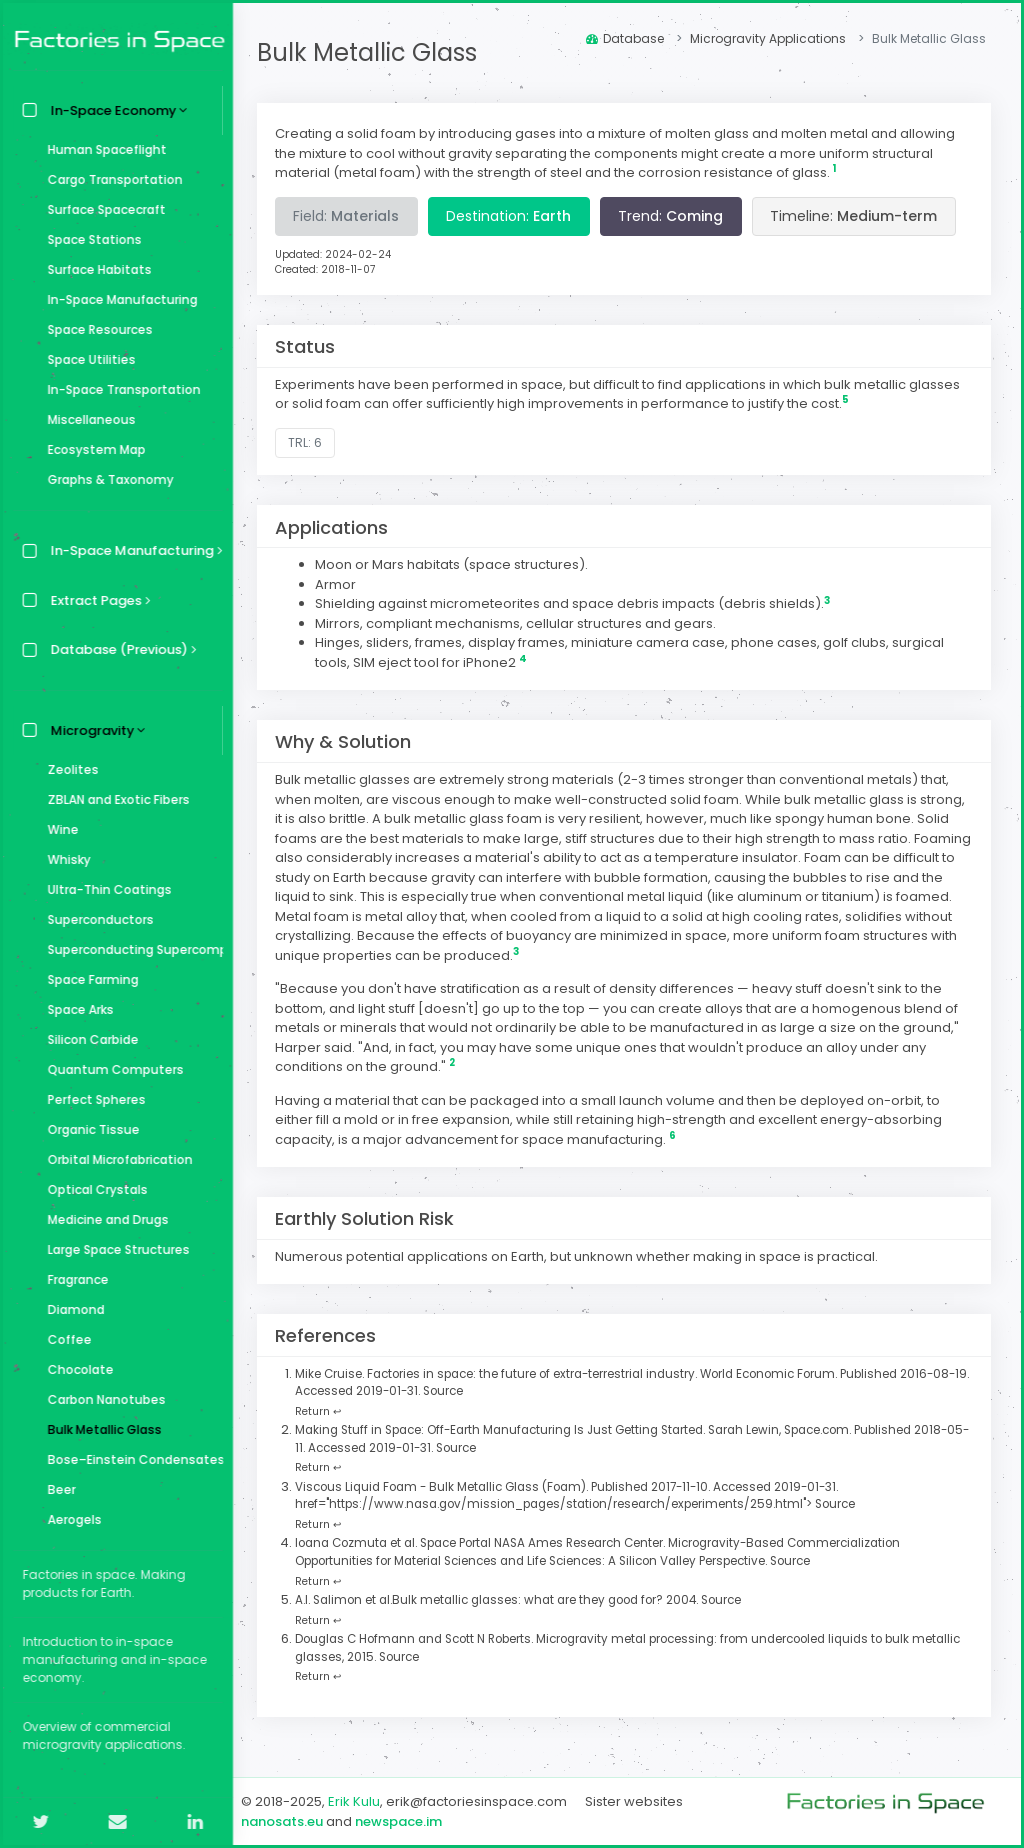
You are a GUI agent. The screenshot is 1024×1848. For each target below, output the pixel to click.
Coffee (65, 1339)
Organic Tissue (89, 1129)
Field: (352, 216)
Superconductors (96, 919)
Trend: (676, 216)
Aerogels (70, 1519)
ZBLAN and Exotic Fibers (114, 799)
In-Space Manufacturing (118, 299)
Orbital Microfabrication (115, 1159)
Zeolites (68, 769)
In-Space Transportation (119, 389)
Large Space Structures (114, 1249)
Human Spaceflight (102, 149)
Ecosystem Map (92, 449)
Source (464, 1391)
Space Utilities (87, 359)
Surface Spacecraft (102, 209)
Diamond (71, 1309)
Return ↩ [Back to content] (324, 1411)
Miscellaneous (87, 419)
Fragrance (73, 1279)
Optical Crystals (93, 1189)
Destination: (514, 216)
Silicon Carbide (88, 1039)
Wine (58, 829)
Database (625, 38)
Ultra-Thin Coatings (105, 889)
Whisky (64, 859)
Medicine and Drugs (103, 1219)
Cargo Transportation (110, 179)
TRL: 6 (311, 442)
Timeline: (859, 216)
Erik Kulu (360, 1801)
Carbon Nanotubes (102, 1399)
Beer (57, 1489)
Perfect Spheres (92, 1099)
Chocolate (76, 1369)
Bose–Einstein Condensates (130, 1459)
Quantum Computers (111, 1069)
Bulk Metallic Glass (100, 1429)
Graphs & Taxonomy (106, 479)
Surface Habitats (95, 269)
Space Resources (95, 329)
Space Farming (88, 979)
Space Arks (76, 1009)
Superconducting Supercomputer (130, 949)
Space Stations (90, 239)
